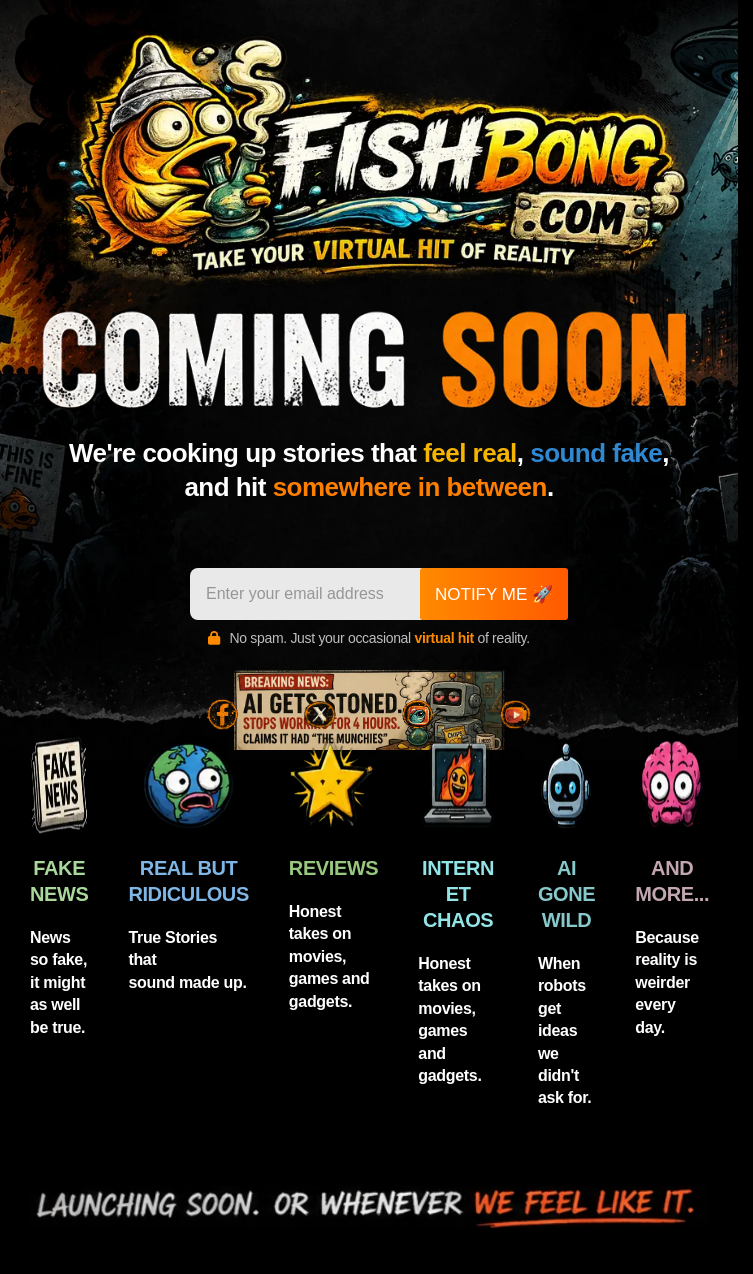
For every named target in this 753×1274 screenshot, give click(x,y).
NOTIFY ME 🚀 (494, 594)
